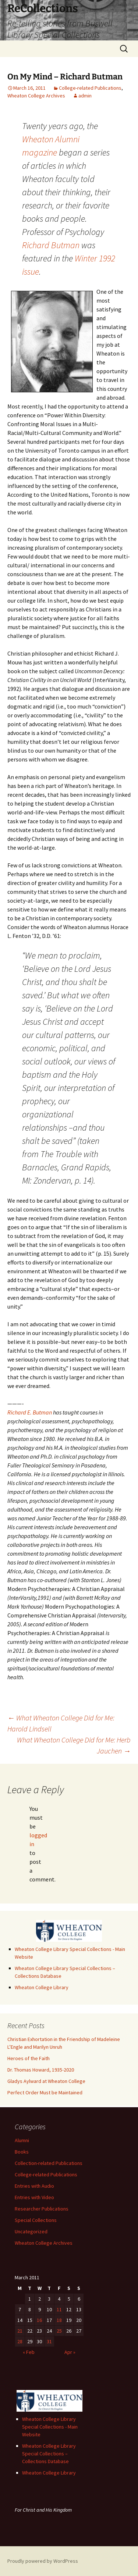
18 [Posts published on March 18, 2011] (59, 2320)
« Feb (29, 2352)
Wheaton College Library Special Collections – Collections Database (49, 2454)
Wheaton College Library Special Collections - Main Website (50, 2427)
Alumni (22, 2140)
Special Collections (36, 2220)
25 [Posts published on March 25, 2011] (59, 2330)
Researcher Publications (41, 2208)
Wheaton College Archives (36, 95)
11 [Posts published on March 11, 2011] (59, 2309)
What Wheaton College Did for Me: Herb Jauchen (74, 1745)
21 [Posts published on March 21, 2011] (19, 2330)
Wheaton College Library (41, 1987)
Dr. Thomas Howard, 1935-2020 (40, 2069)
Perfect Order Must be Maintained (44, 2092)
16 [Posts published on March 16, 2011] (39, 2320)
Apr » (69, 2352)
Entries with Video (34, 2197)
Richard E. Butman (29, 1412)
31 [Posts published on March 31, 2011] (49, 2341)
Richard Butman (50, 245)
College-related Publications (90, 88)
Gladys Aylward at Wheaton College (46, 2081)
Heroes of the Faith (28, 2058)
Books (22, 2151)
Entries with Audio (34, 2186)
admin (85, 95)
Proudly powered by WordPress (42, 2561)
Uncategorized (31, 2231)
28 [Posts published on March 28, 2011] (19, 2341)
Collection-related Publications (48, 2163)
